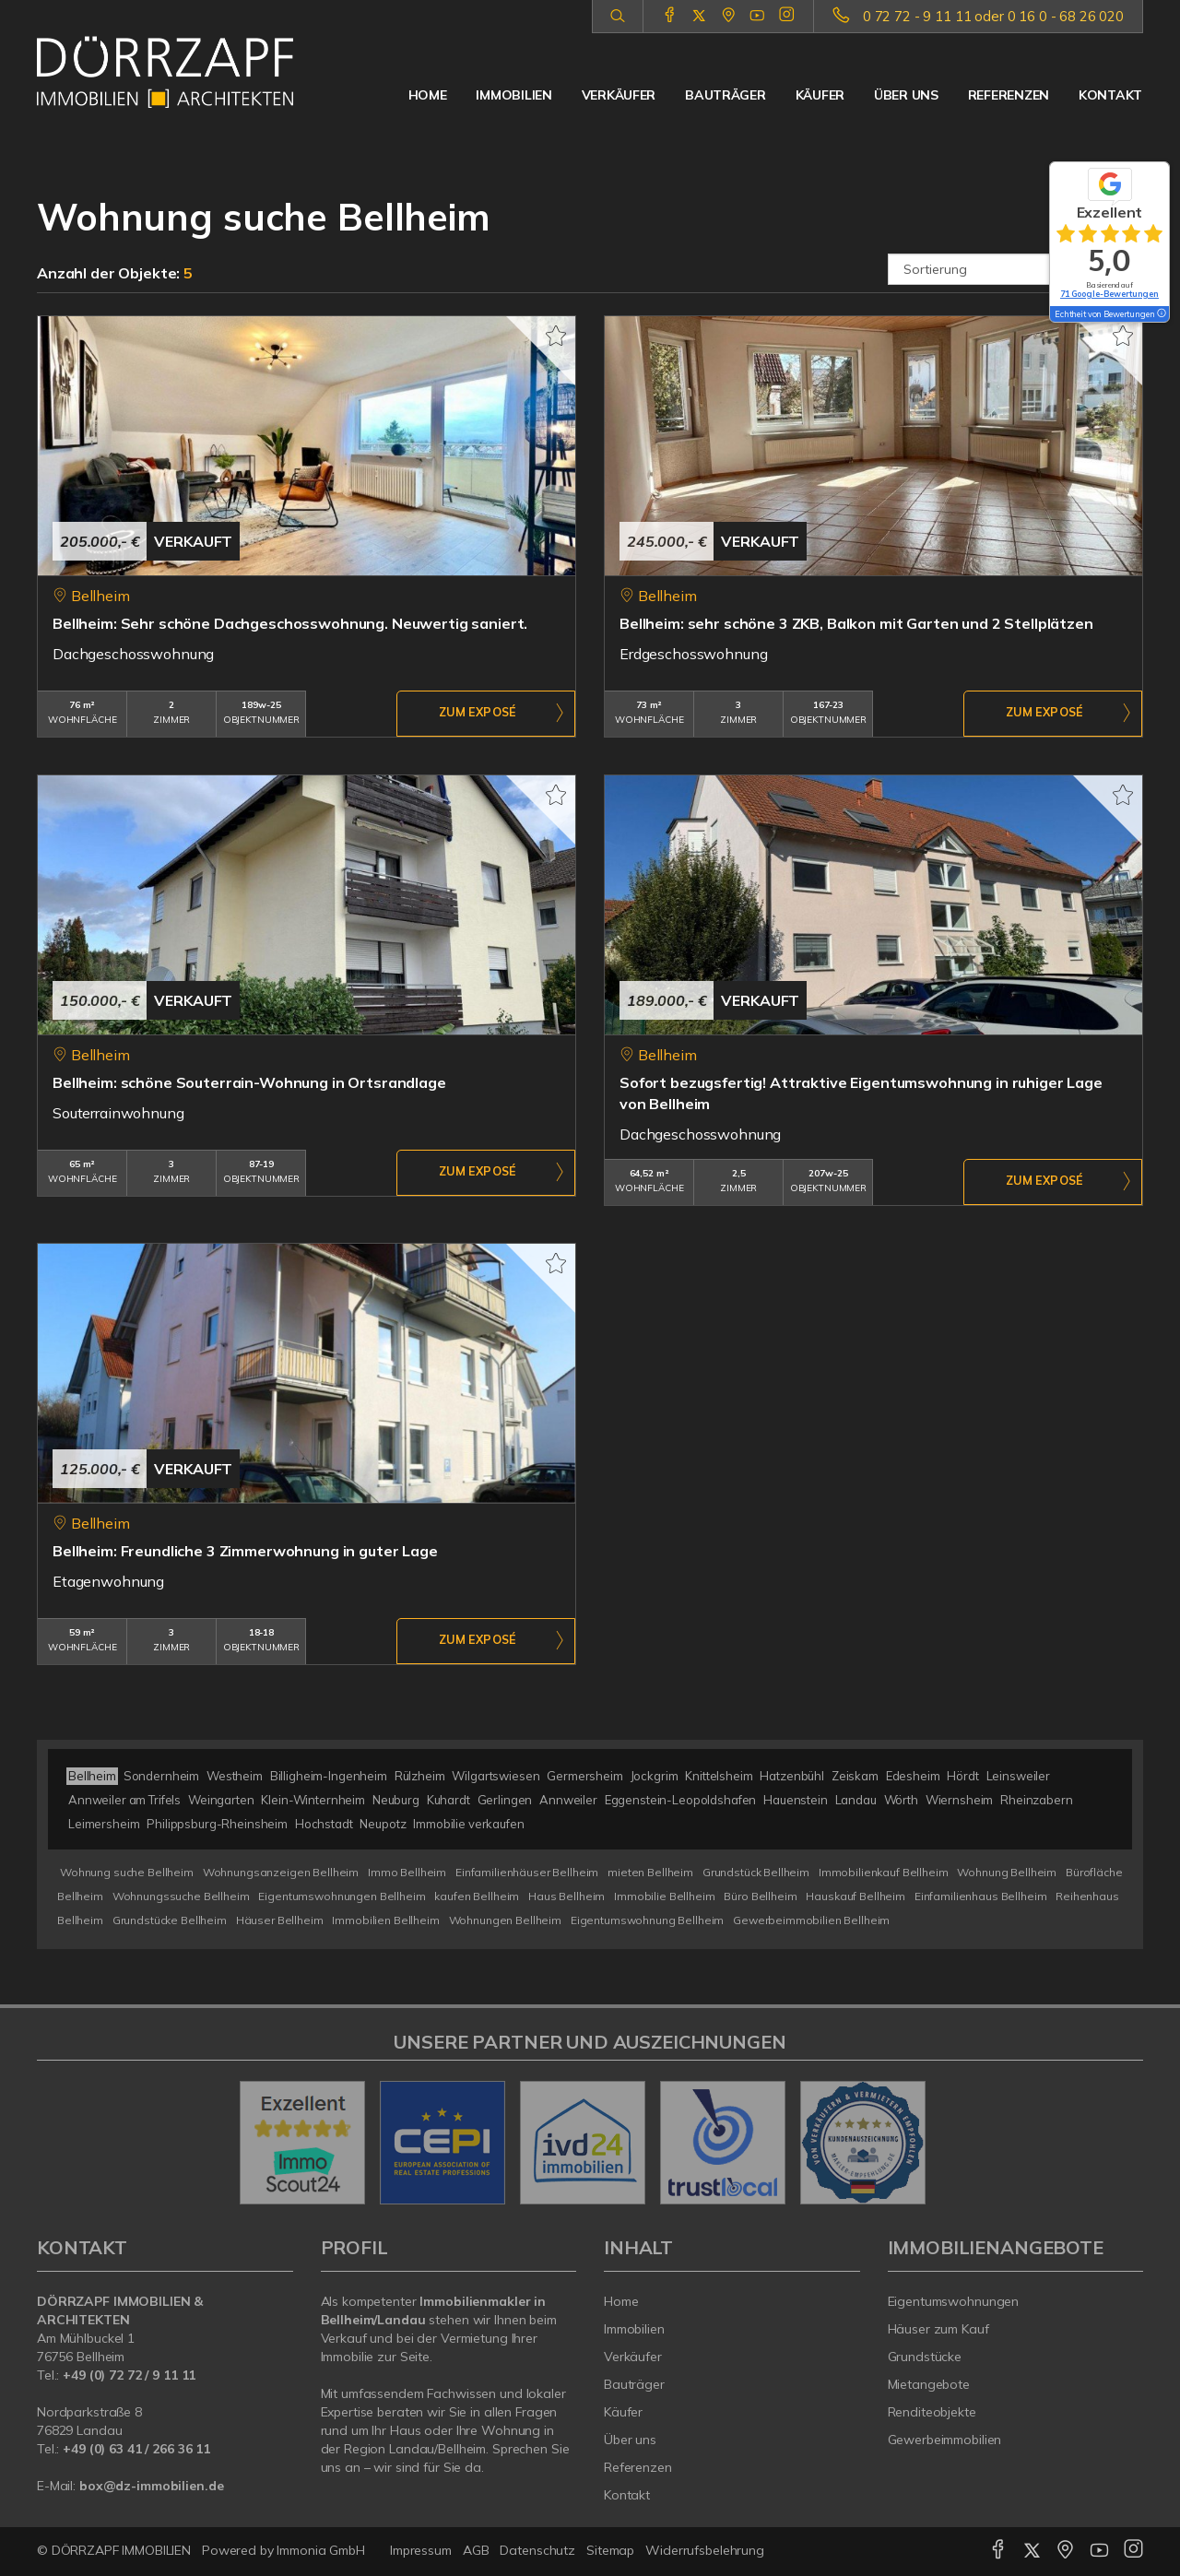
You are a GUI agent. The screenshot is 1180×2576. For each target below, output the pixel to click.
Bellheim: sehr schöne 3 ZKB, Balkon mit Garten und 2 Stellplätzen (856, 623)
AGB (476, 2550)
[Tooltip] (1160, 314)
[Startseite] (165, 72)
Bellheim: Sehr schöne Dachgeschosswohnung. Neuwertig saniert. (290, 623)
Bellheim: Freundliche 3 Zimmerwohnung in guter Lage (245, 1551)
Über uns (906, 95)
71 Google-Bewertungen (1109, 294)
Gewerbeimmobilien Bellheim (811, 1920)
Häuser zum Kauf (938, 2329)
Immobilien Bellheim (385, 1920)
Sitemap (610, 2550)
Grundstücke (925, 2356)
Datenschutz (537, 2550)
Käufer (820, 95)
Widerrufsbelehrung (704, 2550)
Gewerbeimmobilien (945, 2439)
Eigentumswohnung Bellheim (647, 1920)
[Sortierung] (1016, 269)
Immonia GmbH (321, 2550)
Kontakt (1110, 95)
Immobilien (513, 95)
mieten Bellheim (650, 1872)
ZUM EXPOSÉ (477, 714)
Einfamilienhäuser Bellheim (526, 1872)
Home (427, 95)
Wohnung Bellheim (1006, 1872)
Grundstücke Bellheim (169, 1920)
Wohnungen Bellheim (505, 1920)
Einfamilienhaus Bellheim (980, 1896)
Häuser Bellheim (280, 1920)
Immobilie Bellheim (664, 1896)
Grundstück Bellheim (755, 1872)
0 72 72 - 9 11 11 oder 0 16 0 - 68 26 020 (993, 16)
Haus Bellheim (566, 1896)
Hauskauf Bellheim (855, 1896)
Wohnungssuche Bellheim (181, 1896)
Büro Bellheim (760, 1896)
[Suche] (617, 16)
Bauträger (725, 95)
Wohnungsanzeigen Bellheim (281, 1872)
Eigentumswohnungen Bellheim (341, 1896)
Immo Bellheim (407, 1872)
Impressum (421, 2550)
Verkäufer (618, 95)
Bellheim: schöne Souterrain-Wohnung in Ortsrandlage (249, 1082)
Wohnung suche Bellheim (127, 1872)
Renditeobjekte (932, 2412)
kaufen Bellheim (476, 1896)
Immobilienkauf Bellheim (884, 1872)
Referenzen (1008, 95)
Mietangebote (929, 2384)
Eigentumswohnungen (954, 2301)
